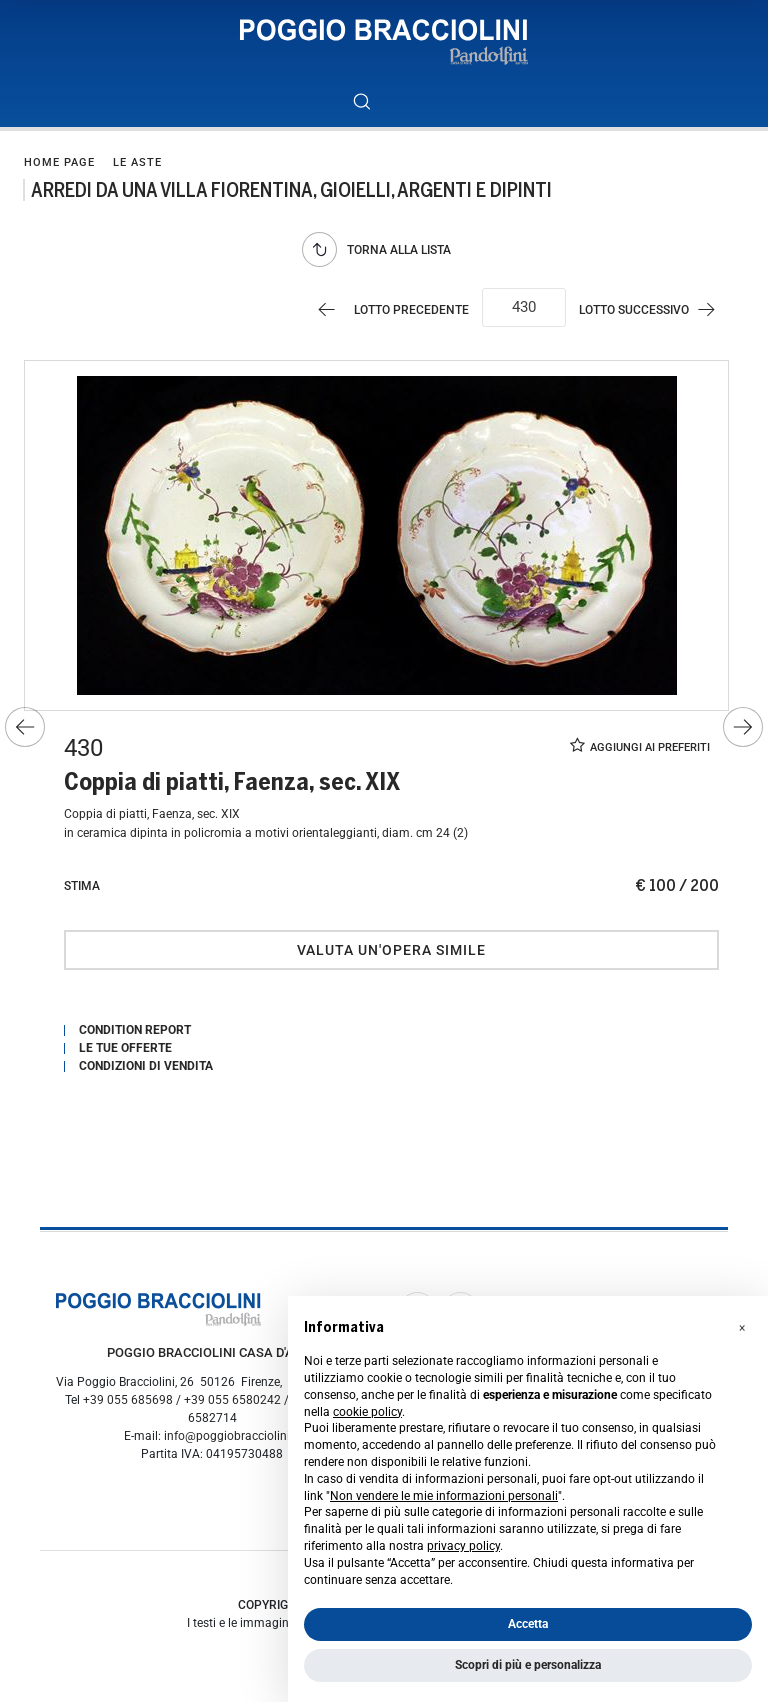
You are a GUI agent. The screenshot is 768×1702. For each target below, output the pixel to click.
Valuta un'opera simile (391, 950)
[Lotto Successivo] (656, 309)
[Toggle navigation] (406, 101)
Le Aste (137, 162)
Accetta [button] (528, 1624)
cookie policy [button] (367, 1412)
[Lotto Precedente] (389, 309)
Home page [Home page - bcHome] (59, 162)
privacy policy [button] (463, 1546)
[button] (742, 1328)
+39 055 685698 (128, 1400)
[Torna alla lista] (381, 249)
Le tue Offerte (125, 1048)
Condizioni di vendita (146, 1066)
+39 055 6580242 (232, 1400)
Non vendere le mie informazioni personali (444, 1496)
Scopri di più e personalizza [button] (528, 1665)
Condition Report (135, 1030)
